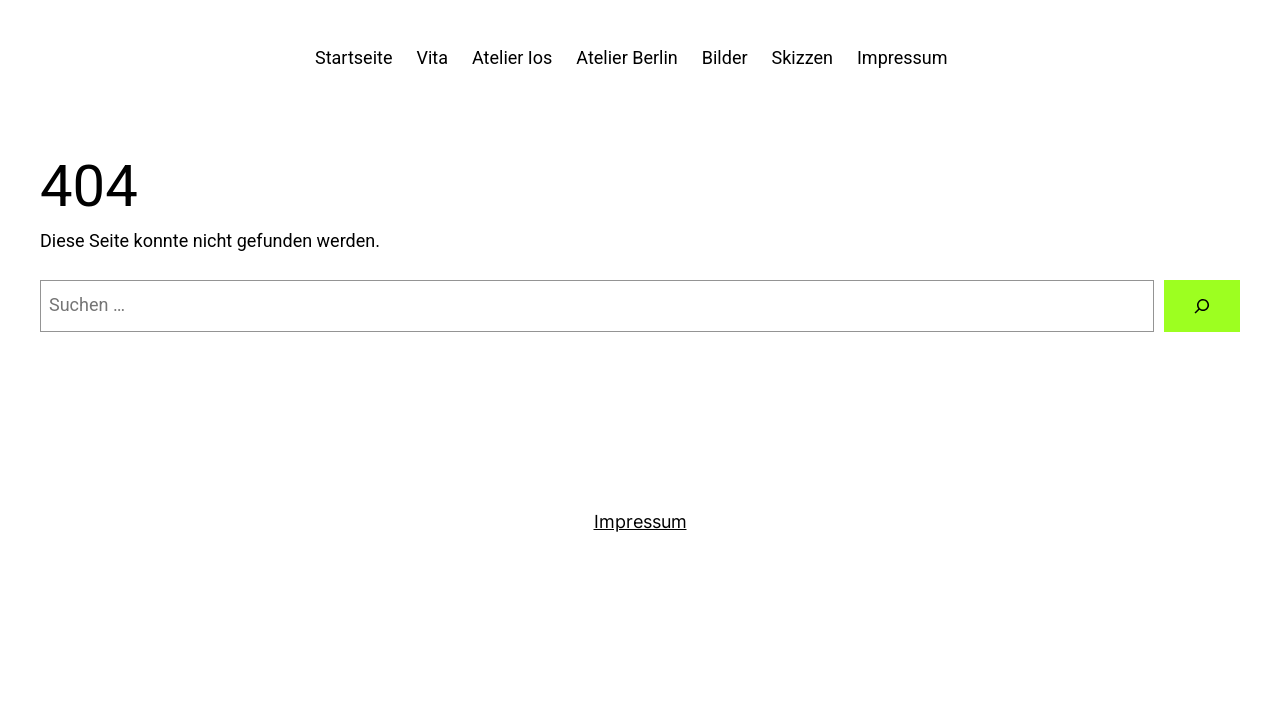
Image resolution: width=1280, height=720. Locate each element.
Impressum (640, 521)
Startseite (353, 57)
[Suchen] (1202, 306)
